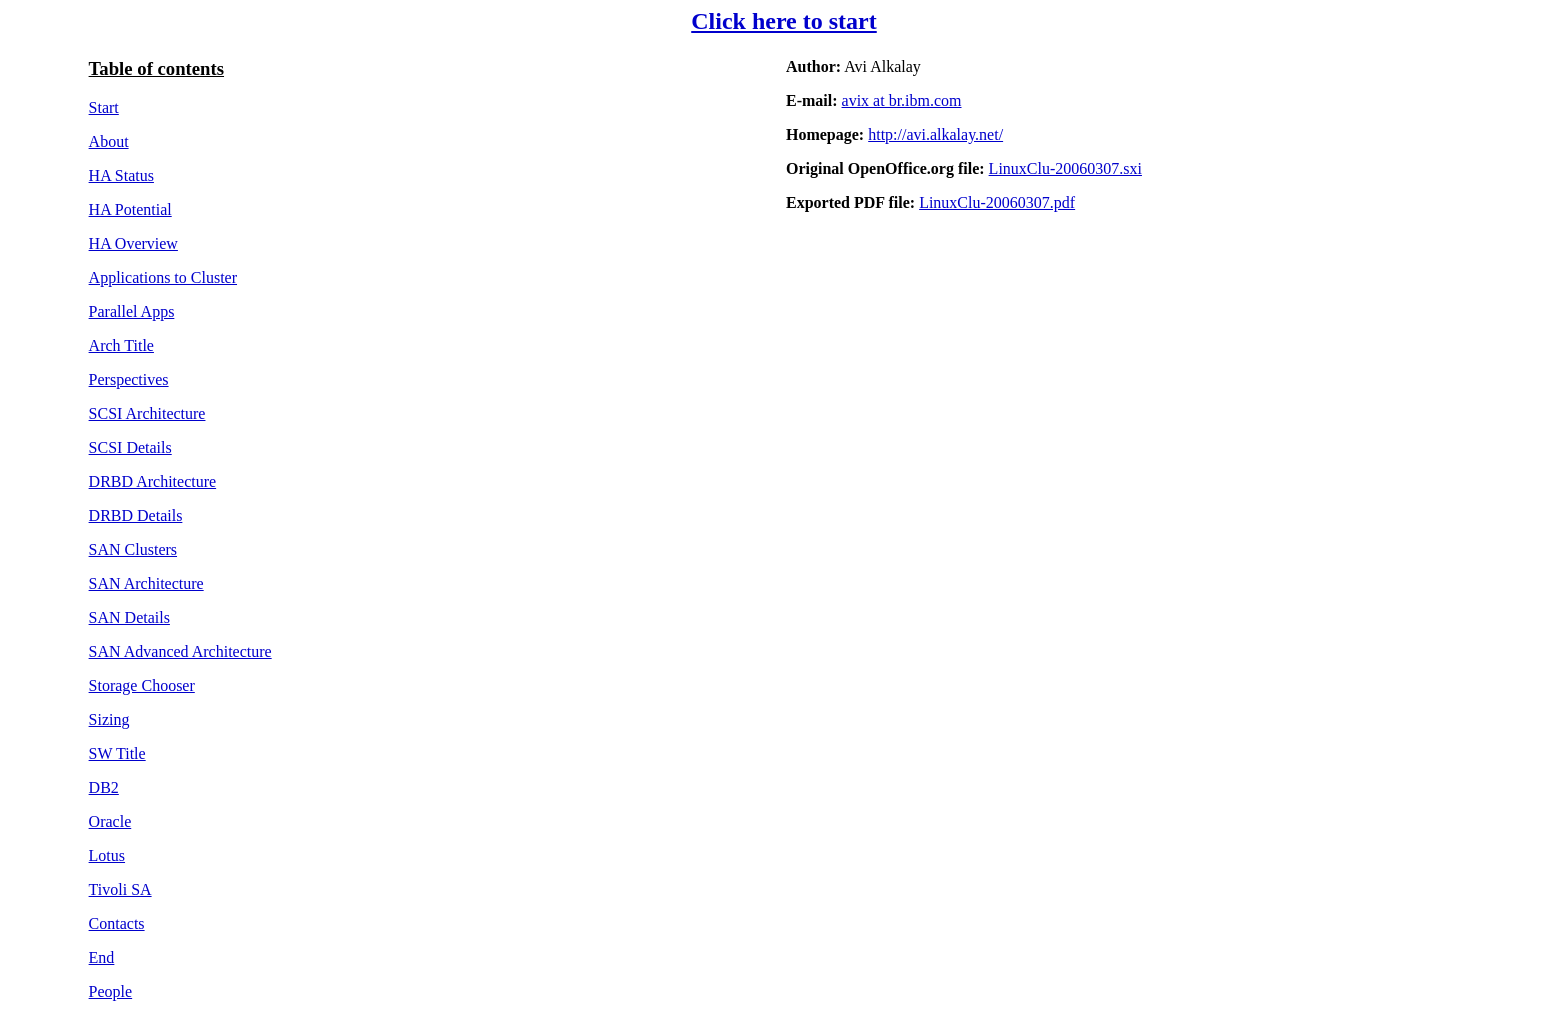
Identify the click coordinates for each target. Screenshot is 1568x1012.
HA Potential (130, 209)
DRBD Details (136, 515)
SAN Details (129, 617)
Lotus (107, 855)
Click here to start (784, 21)
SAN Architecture (146, 583)
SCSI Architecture (147, 413)
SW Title (117, 753)
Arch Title (121, 345)
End (102, 957)
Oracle (110, 821)
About (109, 141)
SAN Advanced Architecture (180, 651)
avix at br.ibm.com (902, 100)
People (111, 991)
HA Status (121, 175)
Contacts (117, 923)
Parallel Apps (132, 311)
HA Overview (133, 243)
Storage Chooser (142, 685)
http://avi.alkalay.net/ (935, 134)
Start (104, 107)
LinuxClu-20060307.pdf (997, 202)
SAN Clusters (133, 549)
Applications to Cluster (163, 277)
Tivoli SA (120, 889)
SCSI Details (130, 447)
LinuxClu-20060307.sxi (1065, 168)
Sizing (109, 719)
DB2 (104, 787)
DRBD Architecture (153, 481)
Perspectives (129, 379)
